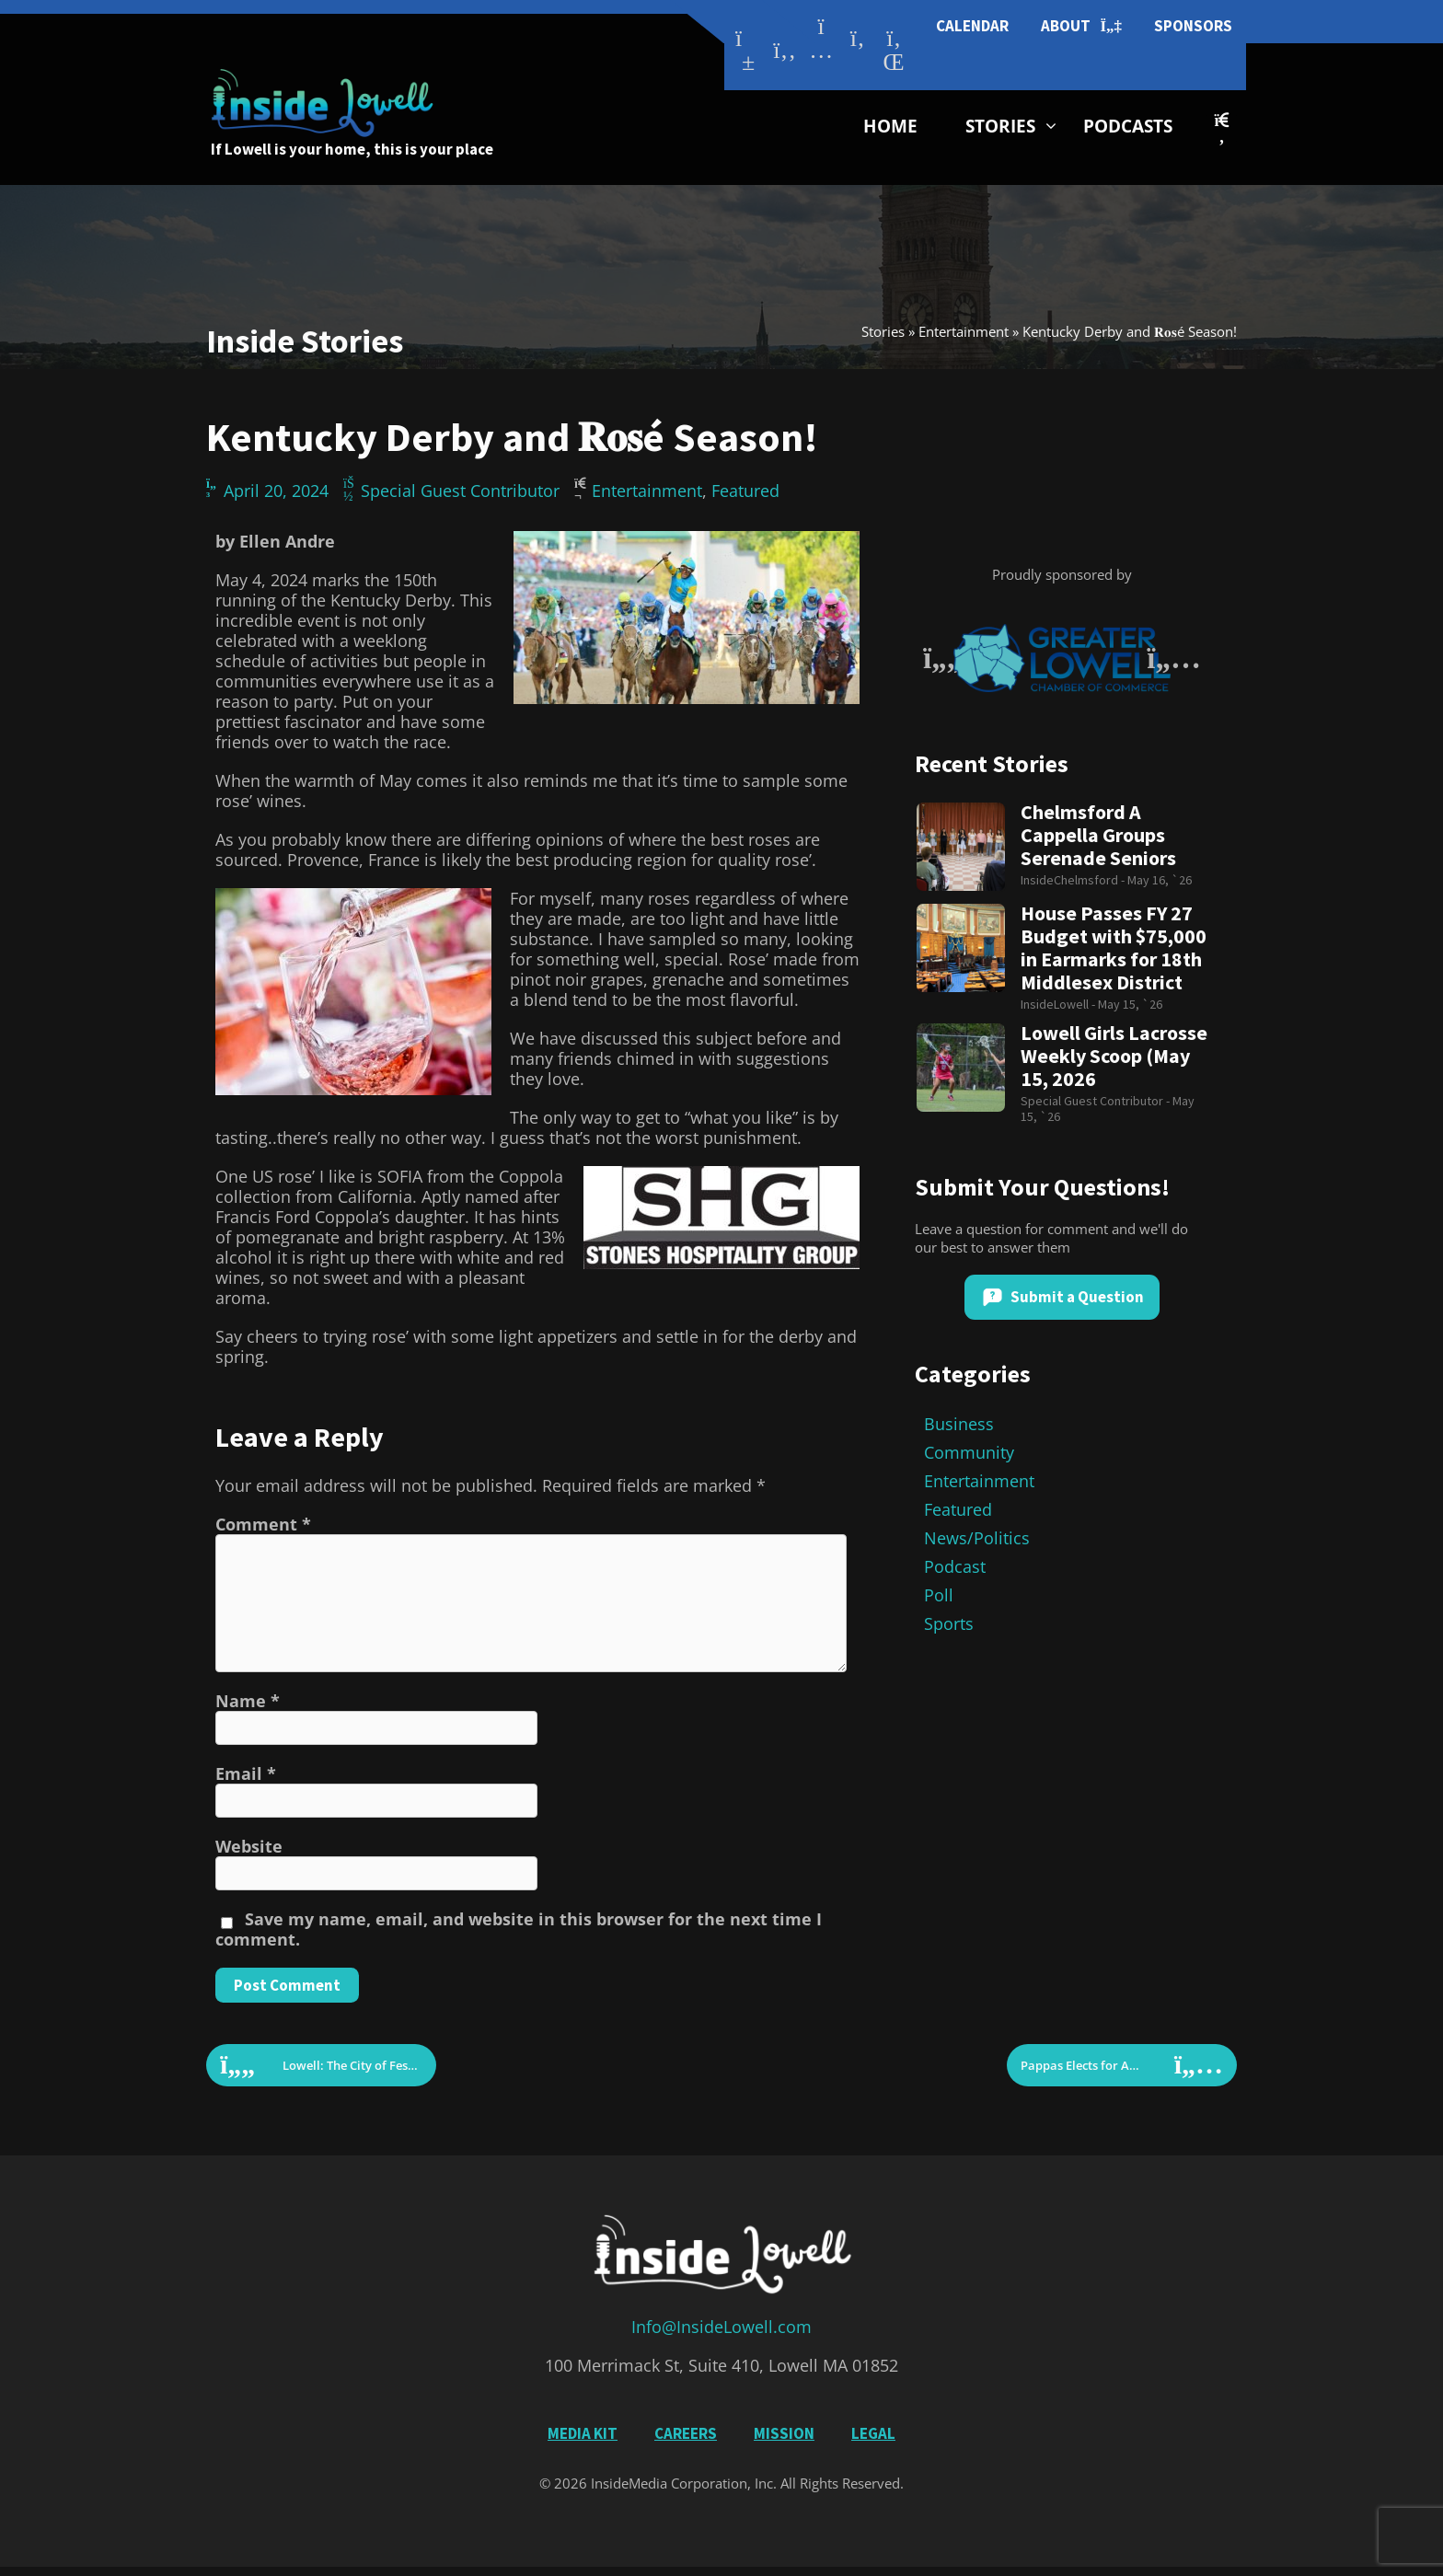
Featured (745, 490)
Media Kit (583, 2433)
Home (890, 126)
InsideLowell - (1059, 1004)
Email (245, 1773)
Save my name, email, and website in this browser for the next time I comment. (518, 1929)
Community (969, 1452)
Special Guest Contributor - (1096, 1100)
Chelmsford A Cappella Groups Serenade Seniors (1098, 835)
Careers (685, 2433)
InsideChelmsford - (1074, 880)
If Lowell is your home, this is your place (352, 149)
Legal (873, 2433)
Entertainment (963, 331)
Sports (949, 1623)
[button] (1221, 128)
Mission (784, 2433)
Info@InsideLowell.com (721, 2327)
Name (247, 1701)
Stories (1000, 126)
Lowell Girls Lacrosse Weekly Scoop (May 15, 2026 (1114, 1056)
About (1081, 26)
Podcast (955, 1566)
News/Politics (977, 1538)
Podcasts (1127, 126)
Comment (263, 1524)
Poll (938, 1595)
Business (959, 1424)
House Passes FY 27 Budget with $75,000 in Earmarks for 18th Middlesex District (1113, 948)
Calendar (972, 26)
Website (249, 1846)
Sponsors (1193, 26)
